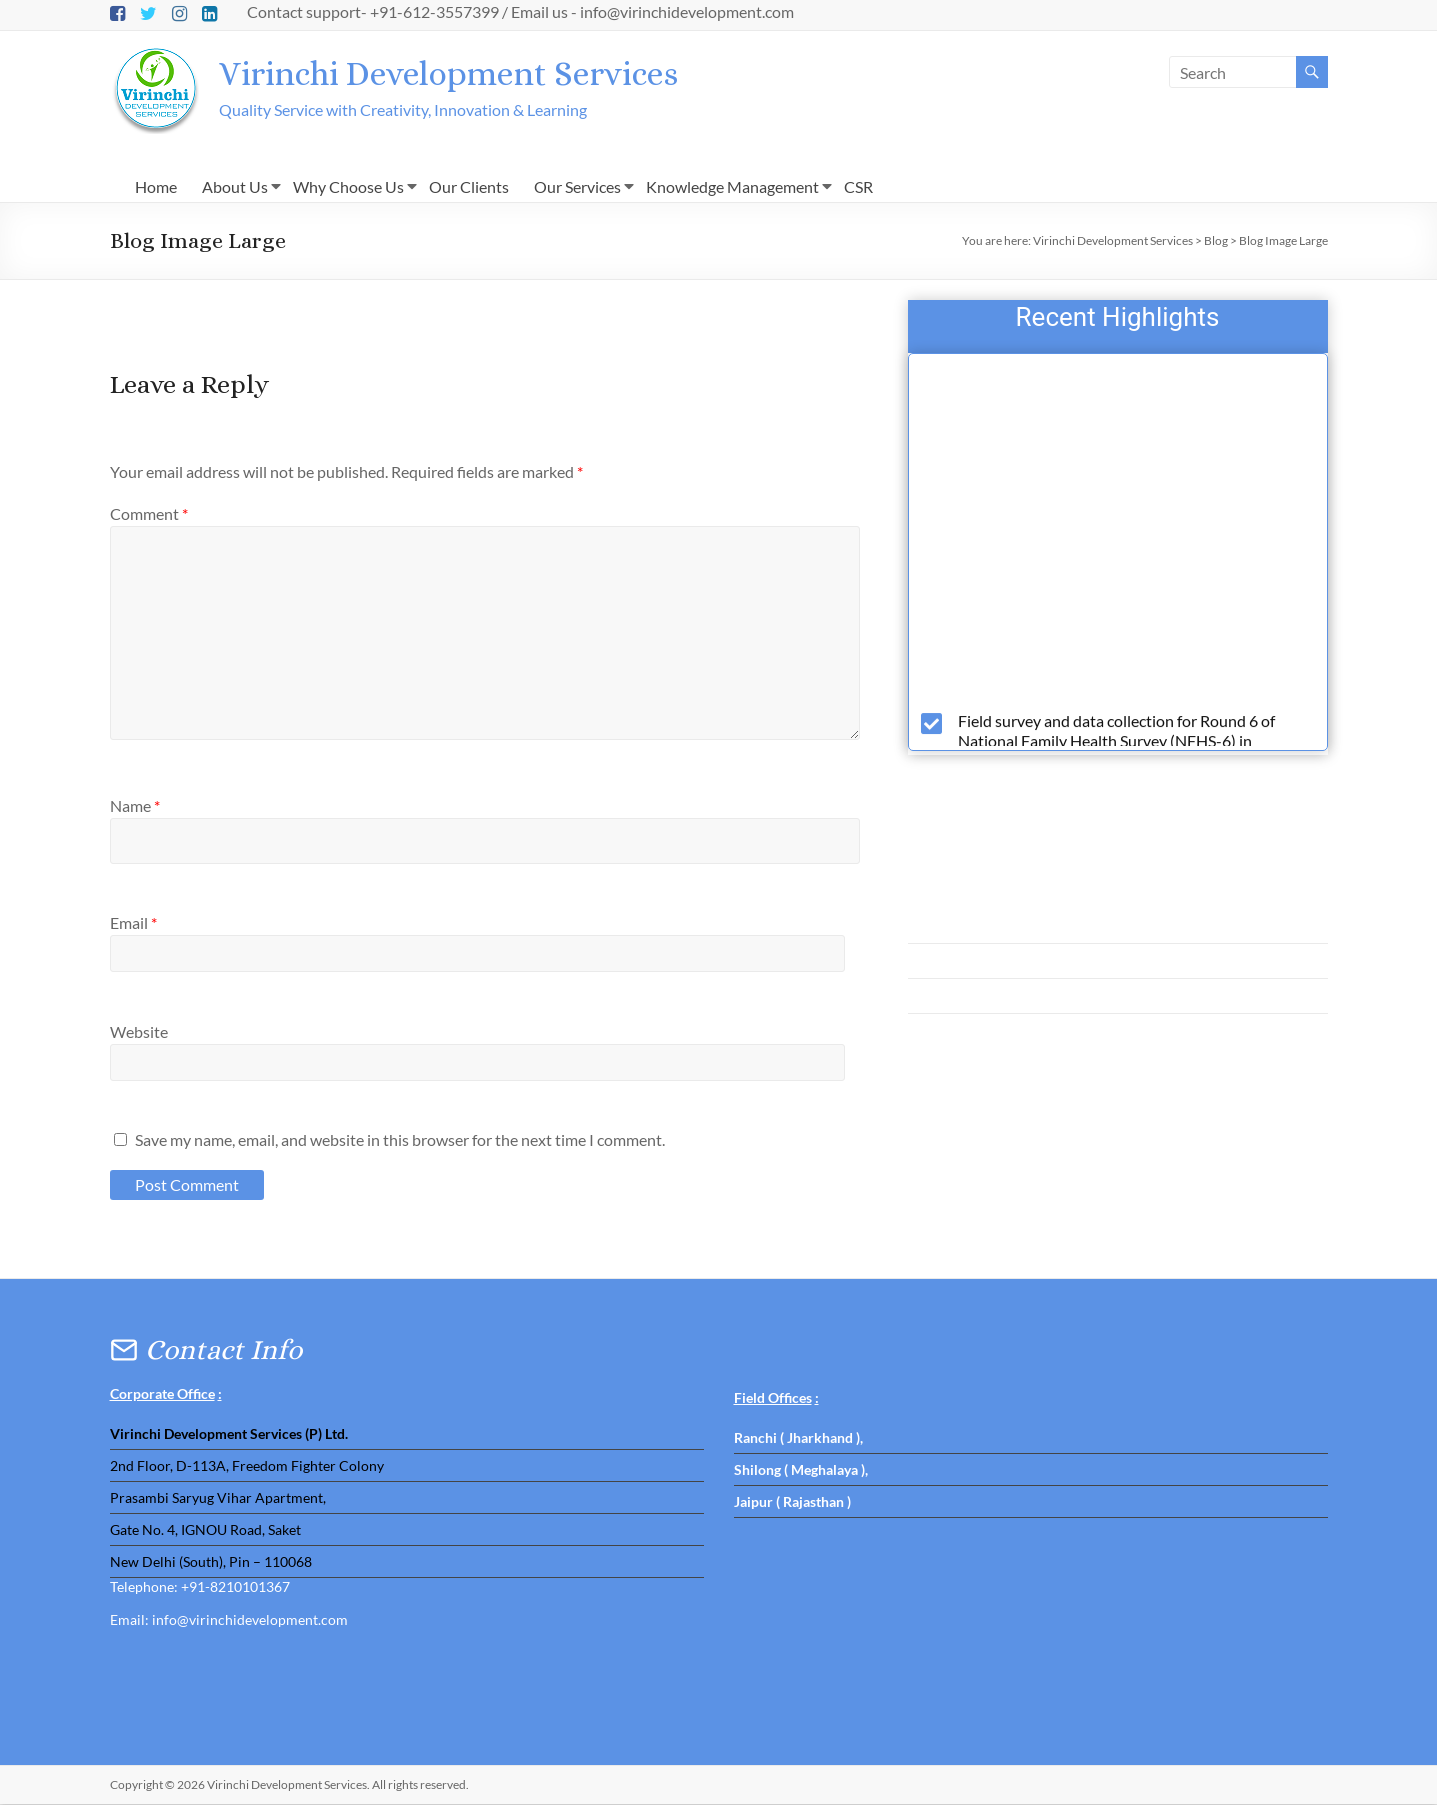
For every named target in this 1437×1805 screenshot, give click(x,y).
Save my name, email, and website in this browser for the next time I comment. (400, 1140)
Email (133, 923)
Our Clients (469, 187)
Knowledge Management (732, 187)
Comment (149, 514)
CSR (858, 187)
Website (139, 1032)
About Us (235, 187)
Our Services (577, 187)
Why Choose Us (348, 187)
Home (156, 187)
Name (135, 806)
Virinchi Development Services (467, 73)
